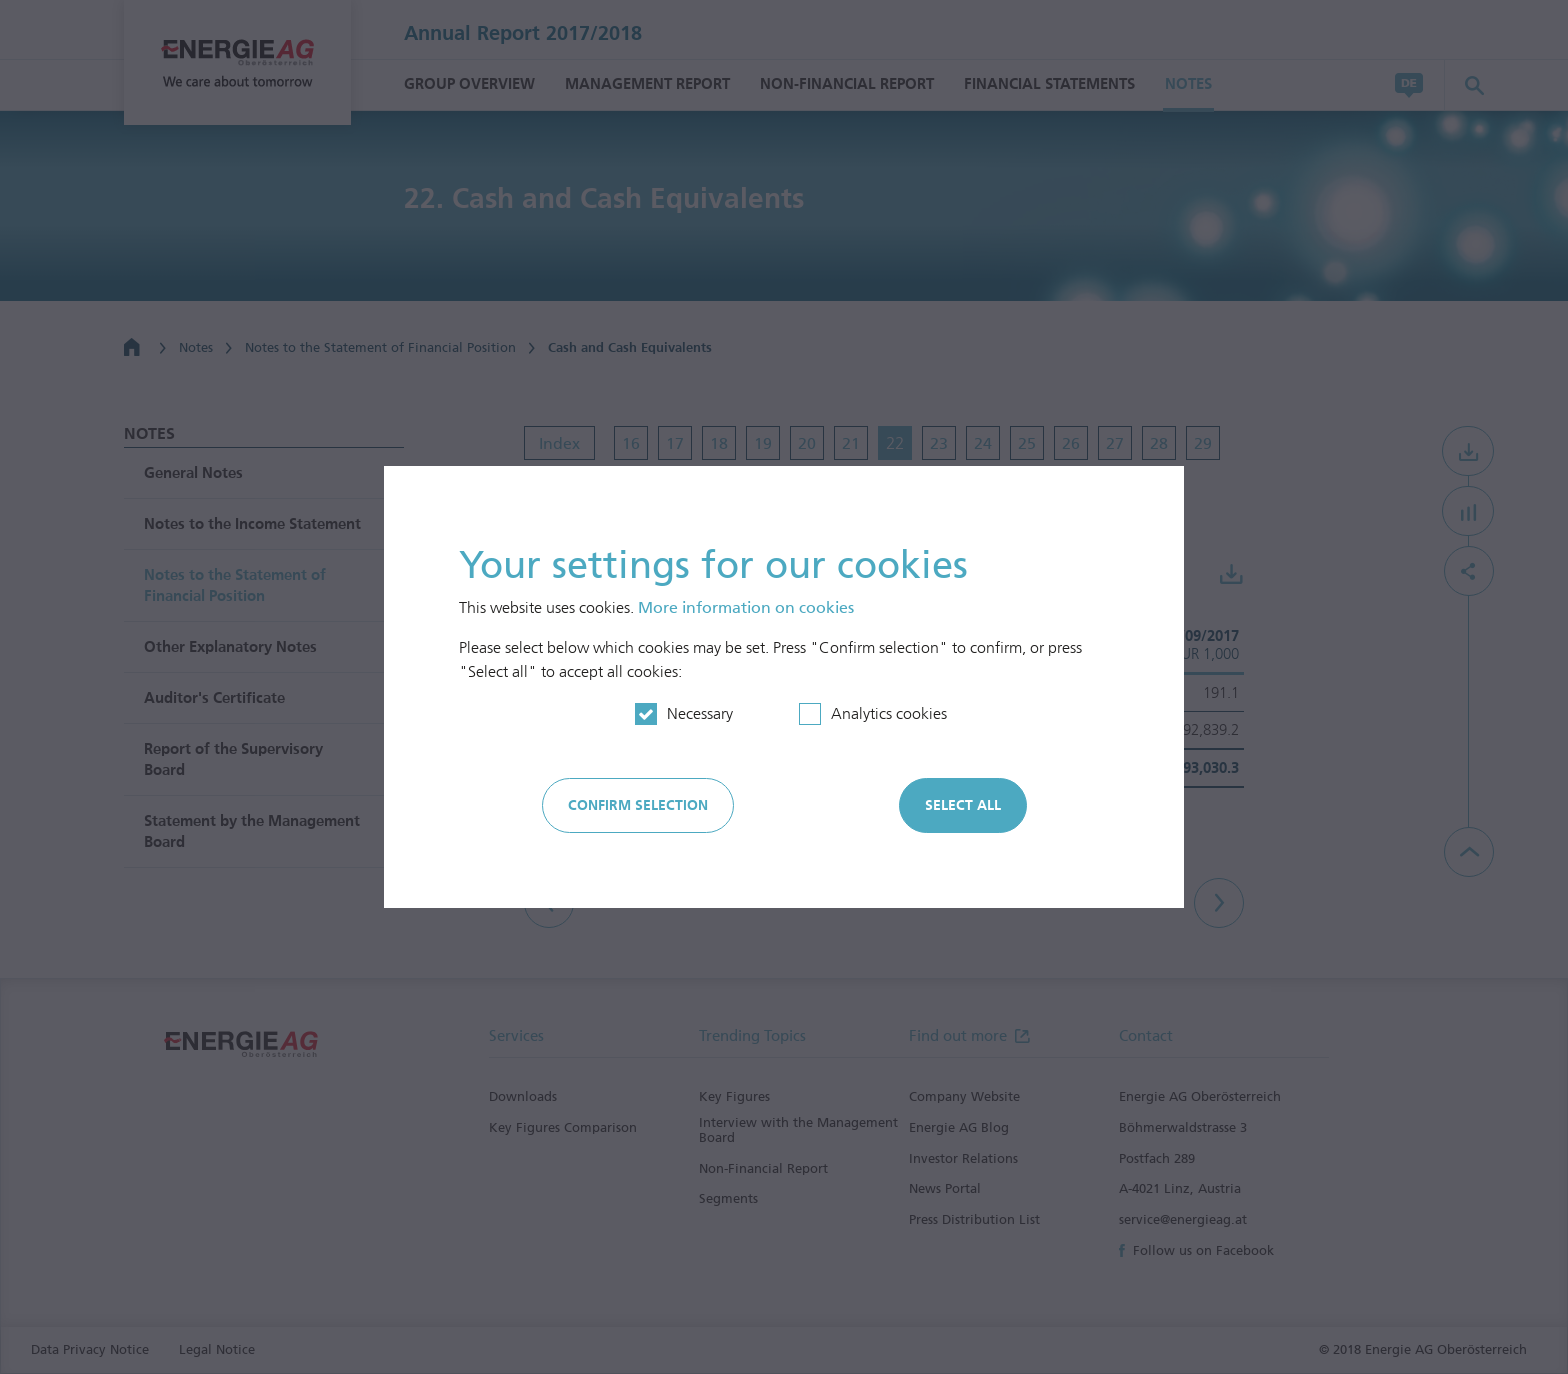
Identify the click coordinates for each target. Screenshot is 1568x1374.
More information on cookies (746, 607)
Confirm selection (638, 805)
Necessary (700, 713)
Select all (963, 805)
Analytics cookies (889, 713)
